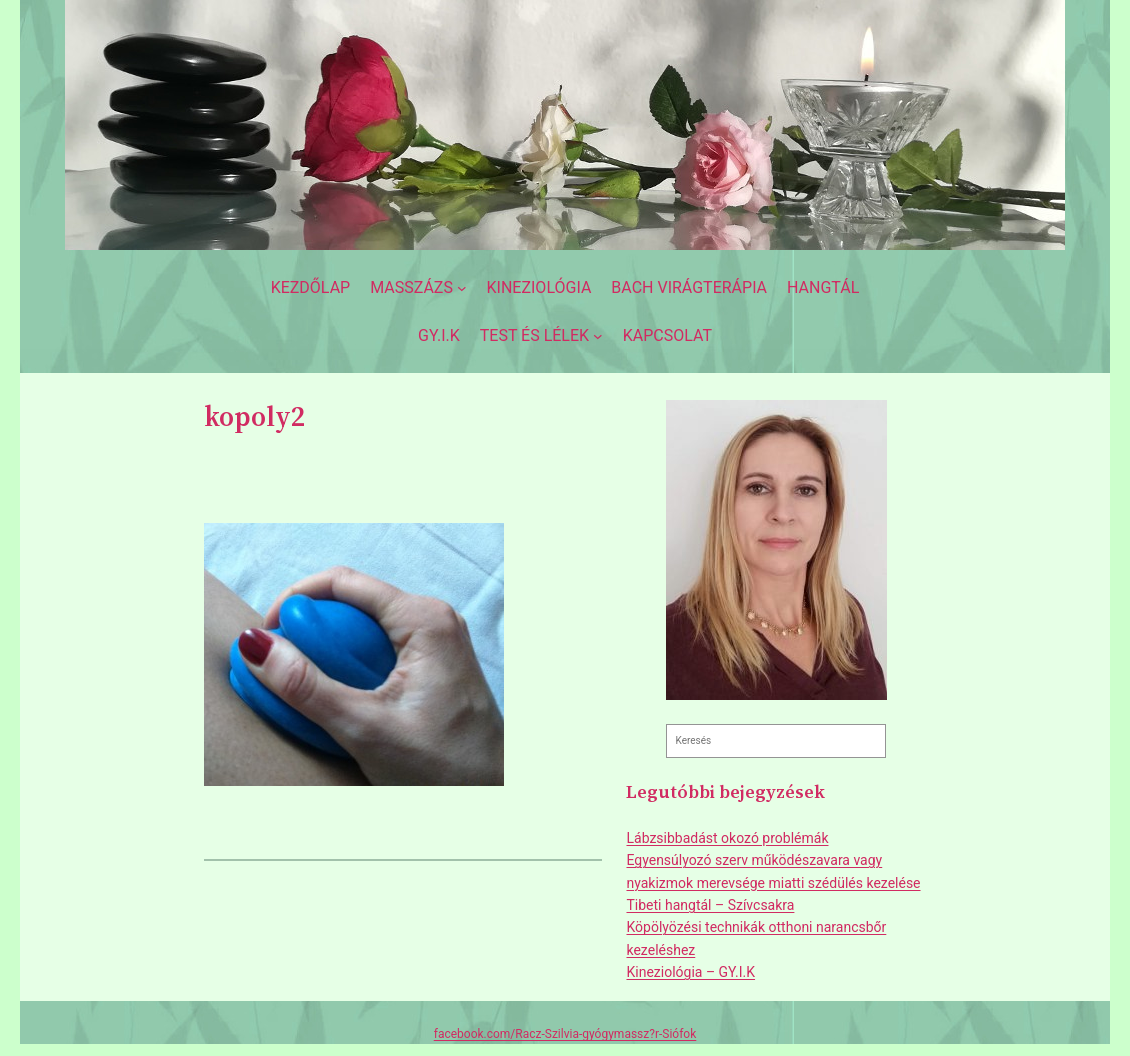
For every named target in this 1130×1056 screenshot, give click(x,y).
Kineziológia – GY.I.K (690, 972)
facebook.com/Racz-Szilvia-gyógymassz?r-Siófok (565, 1034)
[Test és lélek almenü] (541, 336)
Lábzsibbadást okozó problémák (727, 838)
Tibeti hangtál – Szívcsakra (710, 905)
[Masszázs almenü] (418, 288)
